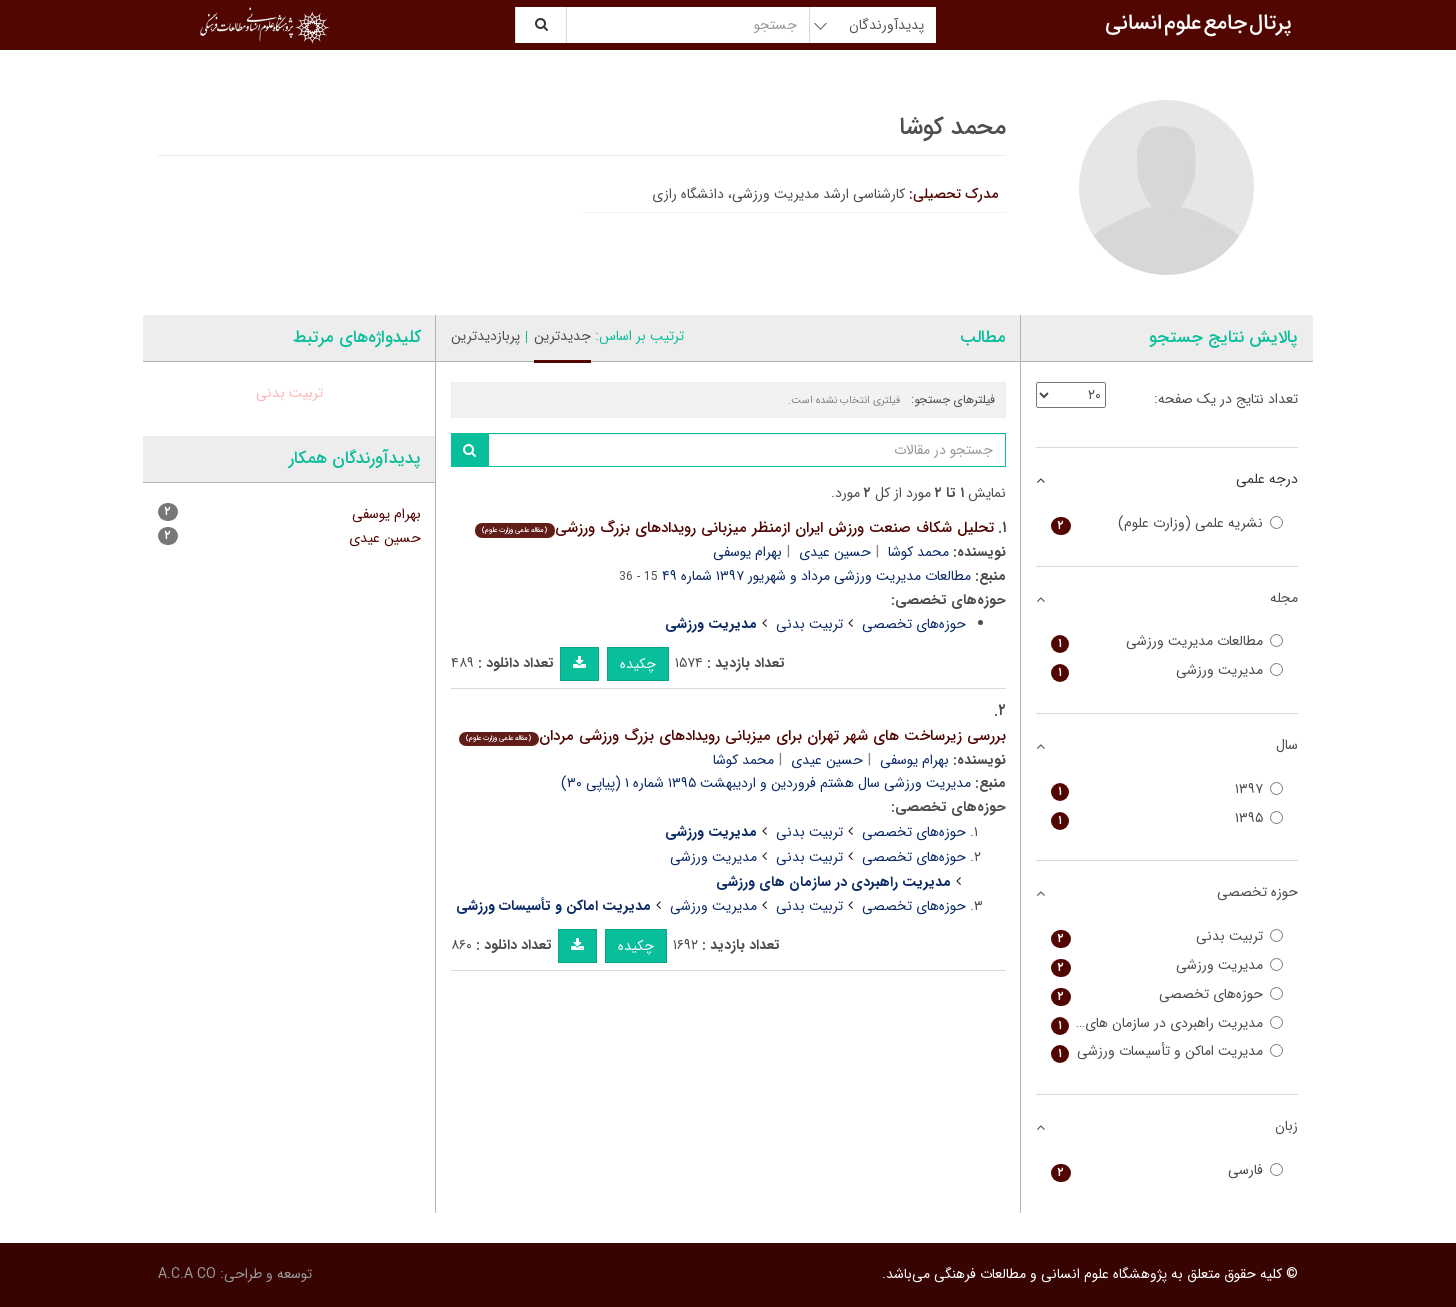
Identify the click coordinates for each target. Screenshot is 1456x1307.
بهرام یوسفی (747, 552)
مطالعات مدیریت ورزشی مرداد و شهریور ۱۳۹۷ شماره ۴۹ (816, 576)
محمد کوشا (918, 552)
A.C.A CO (187, 1274)
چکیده (638, 664)
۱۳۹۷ (1167, 789)
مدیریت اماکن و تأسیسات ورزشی (1167, 1051)
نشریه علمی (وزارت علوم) (1167, 523)
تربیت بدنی (809, 624)
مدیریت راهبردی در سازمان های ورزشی (1167, 1023)
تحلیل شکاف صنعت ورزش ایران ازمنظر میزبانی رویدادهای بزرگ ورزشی (734, 528)
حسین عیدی (835, 552)
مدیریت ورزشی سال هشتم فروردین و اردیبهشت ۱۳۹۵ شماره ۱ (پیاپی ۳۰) (766, 783)
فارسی (1167, 1170)
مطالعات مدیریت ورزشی (1167, 641)
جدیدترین (562, 336)
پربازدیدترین (485, 336)
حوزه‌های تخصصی (914, 624)
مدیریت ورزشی (713, 857)
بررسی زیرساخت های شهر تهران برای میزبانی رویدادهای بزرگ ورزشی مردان (732, 736)
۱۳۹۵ (1167, 818)
